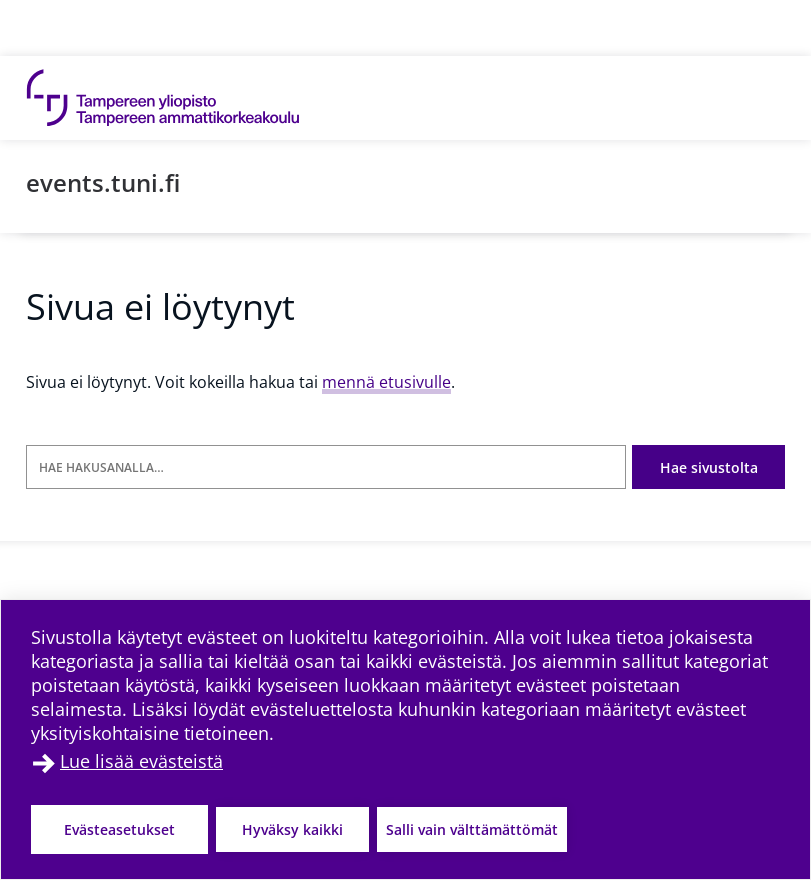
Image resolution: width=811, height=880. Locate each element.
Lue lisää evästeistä (141, 761)
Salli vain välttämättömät (472, 829)
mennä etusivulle (386, 382)
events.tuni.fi (103, 182)
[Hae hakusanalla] (326, 467)
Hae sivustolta (709, 467)
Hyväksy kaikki (292, 829)
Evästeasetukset (119, 829)
